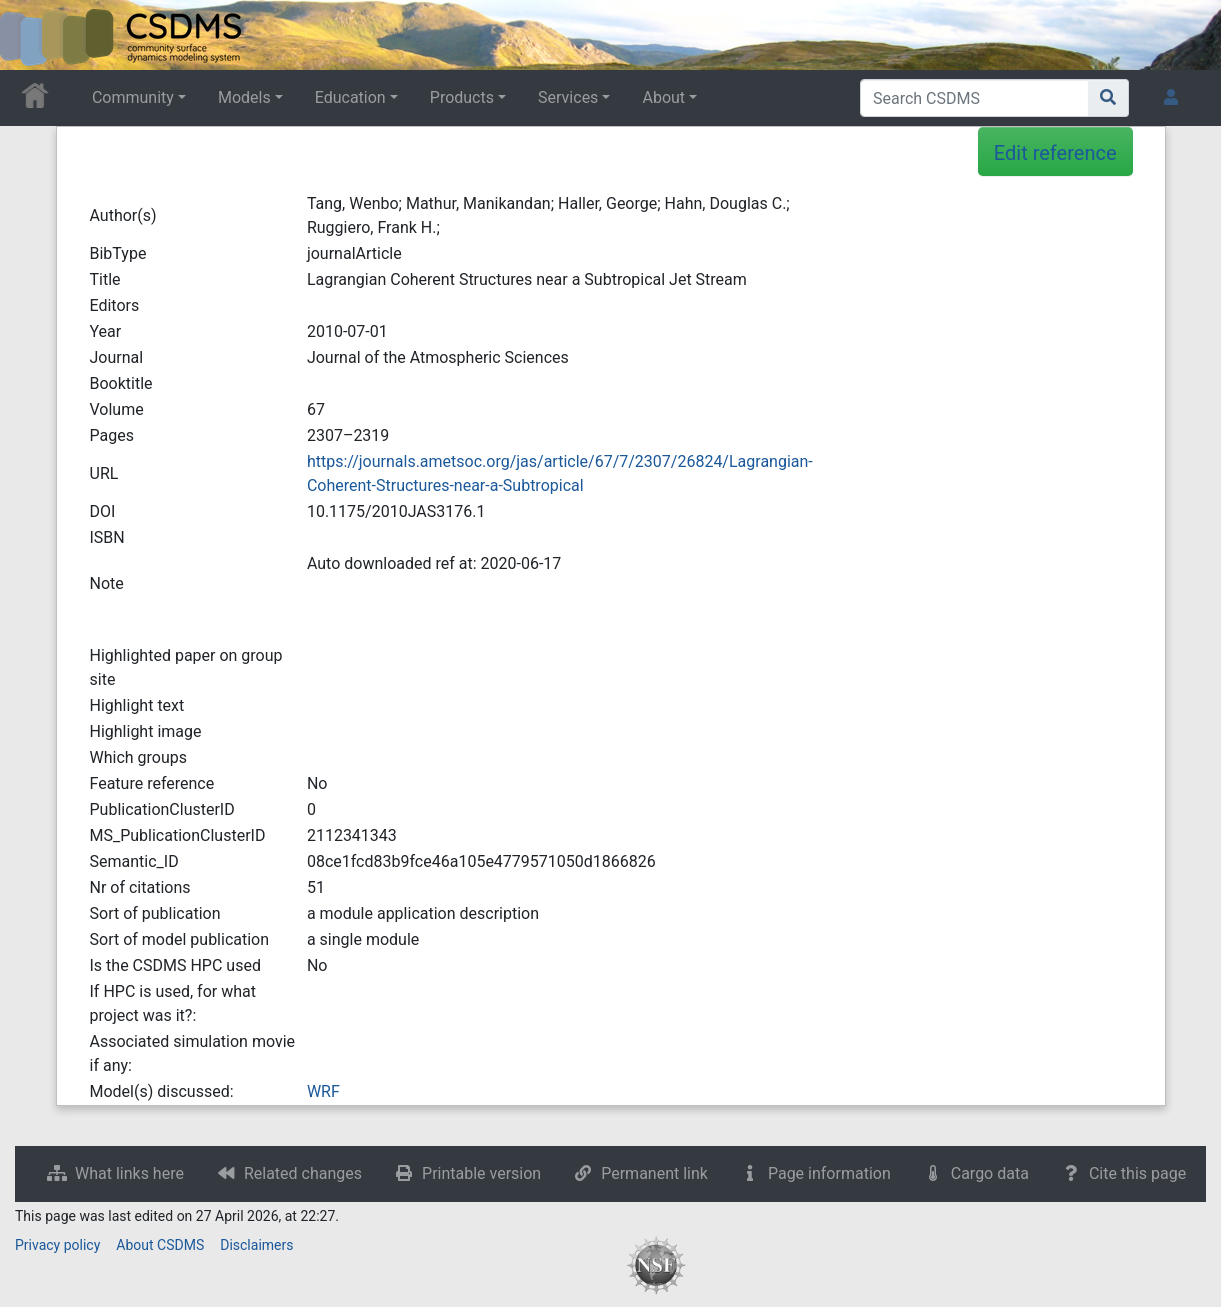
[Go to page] (1108, 98)
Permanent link (654, 1173)
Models (244, 97)
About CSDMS (160, 1245)
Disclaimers (256, 1245)
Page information (829, 1173)
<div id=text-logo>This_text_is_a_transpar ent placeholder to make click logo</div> (32, 35)
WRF (323, 1091)
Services (568, 97)
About (663, 97)
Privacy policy (57, 1245)
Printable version (481, 1173)
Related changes (303, 1173)
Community (133, 97)
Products (462, 97)
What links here (129, 1173)
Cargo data (990, 1173)
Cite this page (1137, 1173)
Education (350, 97)
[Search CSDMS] (974, 98)
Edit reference (1055, 153)
